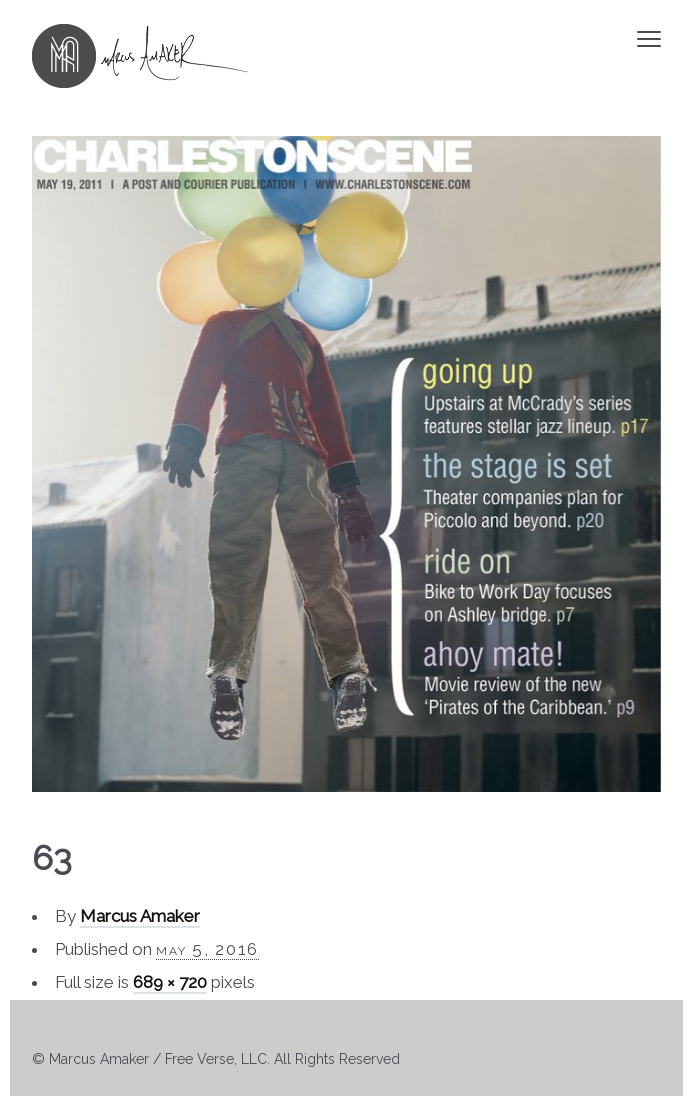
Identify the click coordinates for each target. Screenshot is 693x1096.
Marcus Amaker (140, 916)
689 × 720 (170, 982)
